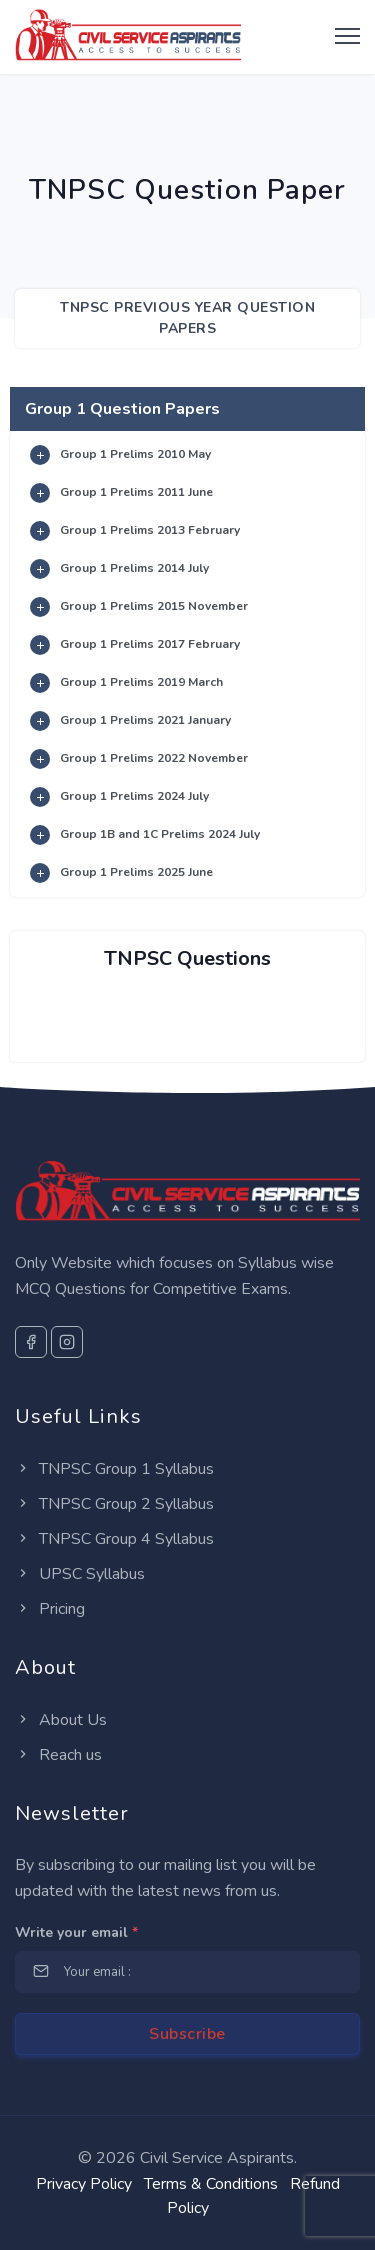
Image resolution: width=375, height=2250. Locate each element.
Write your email (76, 1932)
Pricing (50, 1609)
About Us (61, 1720)
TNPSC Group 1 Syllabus (114, 1469)
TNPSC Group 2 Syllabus (114, 1504)
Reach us (58, 1755)
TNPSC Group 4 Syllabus (114, 1539)
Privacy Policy (84, 2184)
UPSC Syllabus (80, 1574)
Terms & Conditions (211, 2184)
